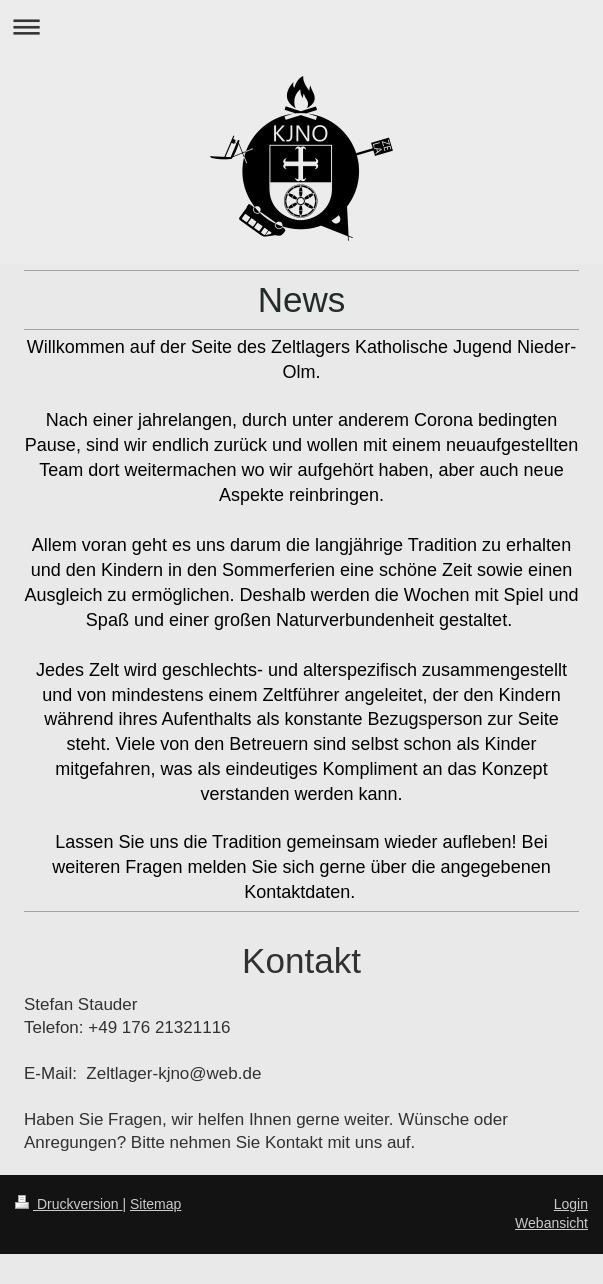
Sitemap (155, 1204)
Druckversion (68, 1204)
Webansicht (551, 1223)
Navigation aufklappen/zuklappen (301, 26)
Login (571, 1204)
